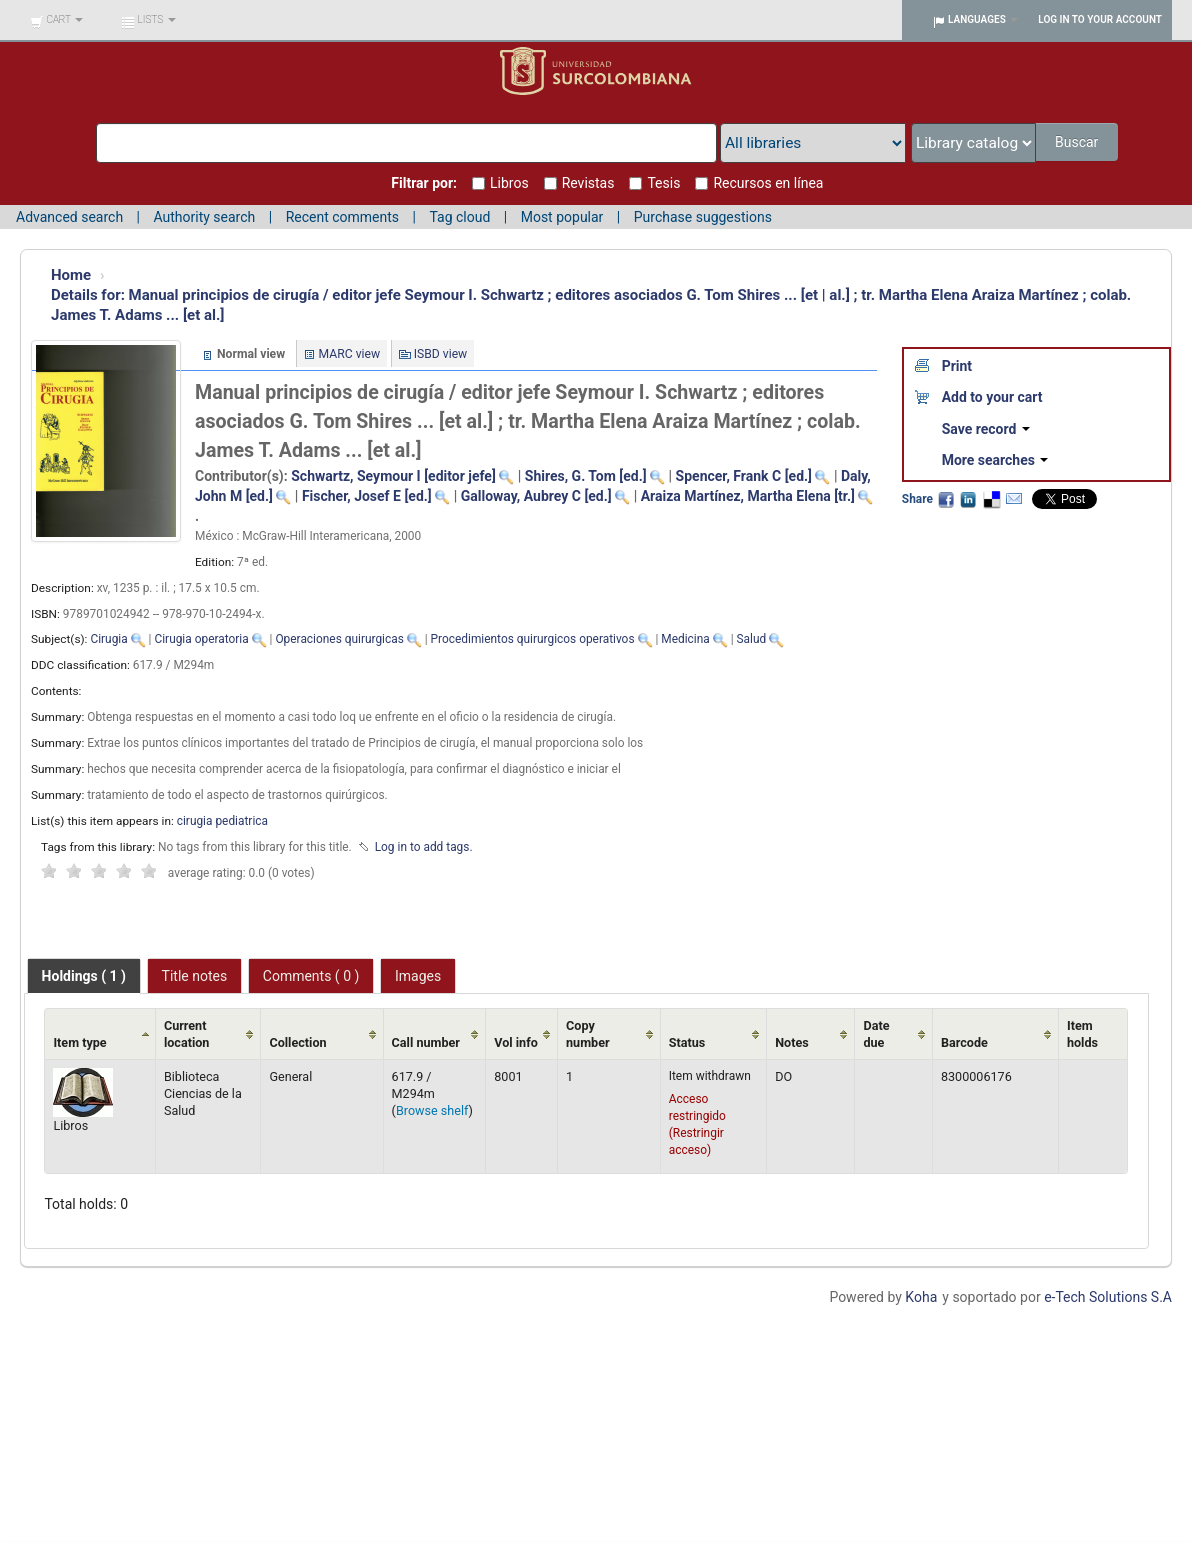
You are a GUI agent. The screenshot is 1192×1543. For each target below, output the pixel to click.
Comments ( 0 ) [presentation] (311, 976)
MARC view (350, 354)
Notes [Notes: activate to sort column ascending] (792, 1042)
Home (71, 275)
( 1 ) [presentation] (84, 976)
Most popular (562, 217)
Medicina (685, 639)
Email (1014, 499)
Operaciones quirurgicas (339, 639)
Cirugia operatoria (201, 639)
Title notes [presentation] (195, 976)
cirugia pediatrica (222, 821)
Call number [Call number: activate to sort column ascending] (426, 1042)
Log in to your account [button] (1100, 19)
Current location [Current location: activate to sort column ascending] (187, 1034)
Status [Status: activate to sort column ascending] (687, 1042)
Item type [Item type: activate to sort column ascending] (79, 1042)
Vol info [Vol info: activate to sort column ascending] (516, 1042)
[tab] (84, 976)
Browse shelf (432, 1110)
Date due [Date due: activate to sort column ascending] (876, 1034)
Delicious (991, 499)
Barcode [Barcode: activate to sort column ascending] (964, 1042)
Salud (752, 639)
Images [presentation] (418, 976)
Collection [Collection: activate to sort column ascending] (297, 1042)
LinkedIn (968, 499)
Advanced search (69, 217)
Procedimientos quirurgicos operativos (533, 639)
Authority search (204, 217)
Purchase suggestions (703, 217)
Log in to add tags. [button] (424, 847)
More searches (995, 460)
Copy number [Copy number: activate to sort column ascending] (588, 1034)
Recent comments (342, 217)
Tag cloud (459, 217)
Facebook (946, 499)
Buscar (1078, 142)
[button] (56, 20)
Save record (986, 429)
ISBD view (441, 354)
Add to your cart (992, 397)
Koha (921, 1297)
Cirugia (108, 639)
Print (957, 366)
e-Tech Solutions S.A (1108, 1297)
